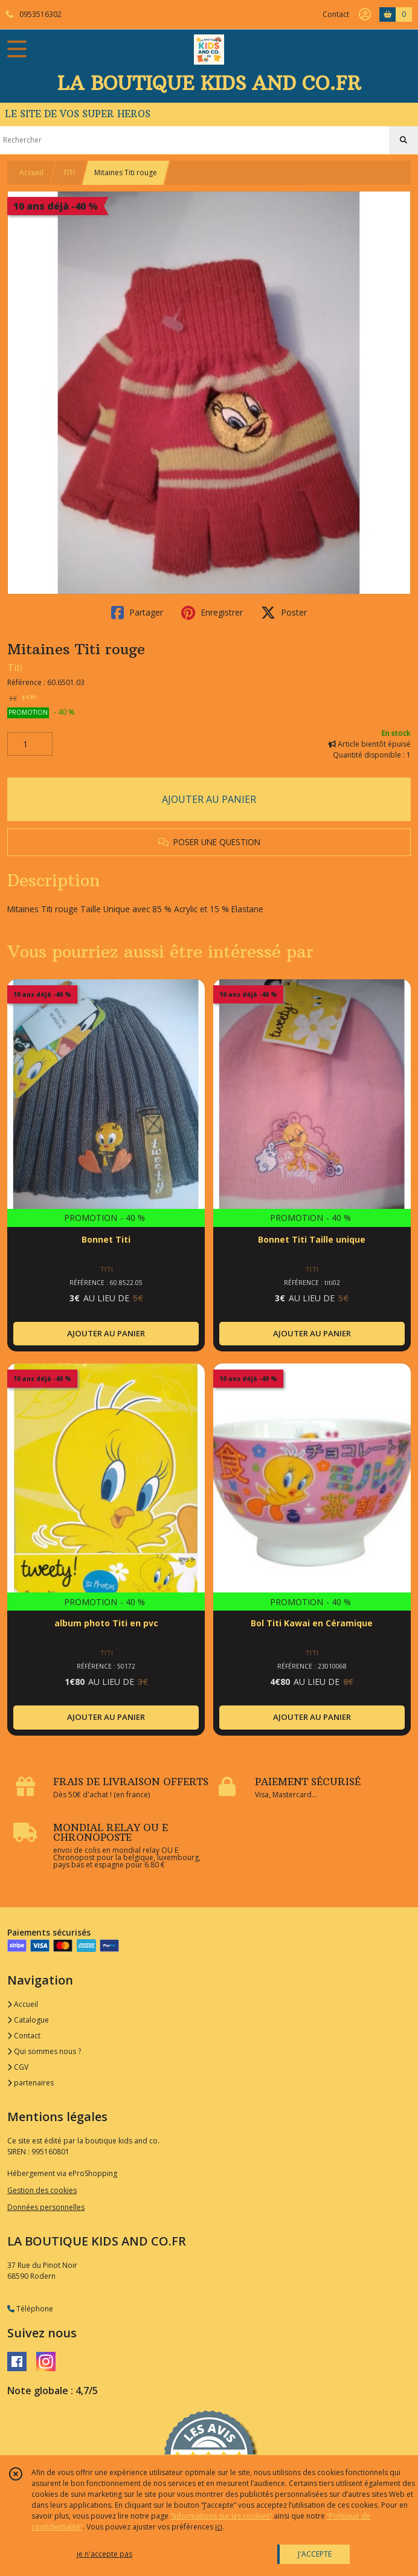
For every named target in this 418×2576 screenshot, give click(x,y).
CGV (17, 2067)
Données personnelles (46, 2207)
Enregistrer (212, 612)
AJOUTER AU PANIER (209, 799)
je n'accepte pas (104, 2554)
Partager (137, 612)
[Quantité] (30, 744)
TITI (69, 172)
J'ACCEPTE (315, 2554)
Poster (284, 612)
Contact (336, 14)
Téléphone (30, 2309)
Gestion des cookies (42, 2190)
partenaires (30, 2083)
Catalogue (28, 2020)
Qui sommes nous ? (44, 2051)
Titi (14, 667)
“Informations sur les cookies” (221, 2516)
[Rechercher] (403, 140)
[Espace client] (364, 14)
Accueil (31, 172)
